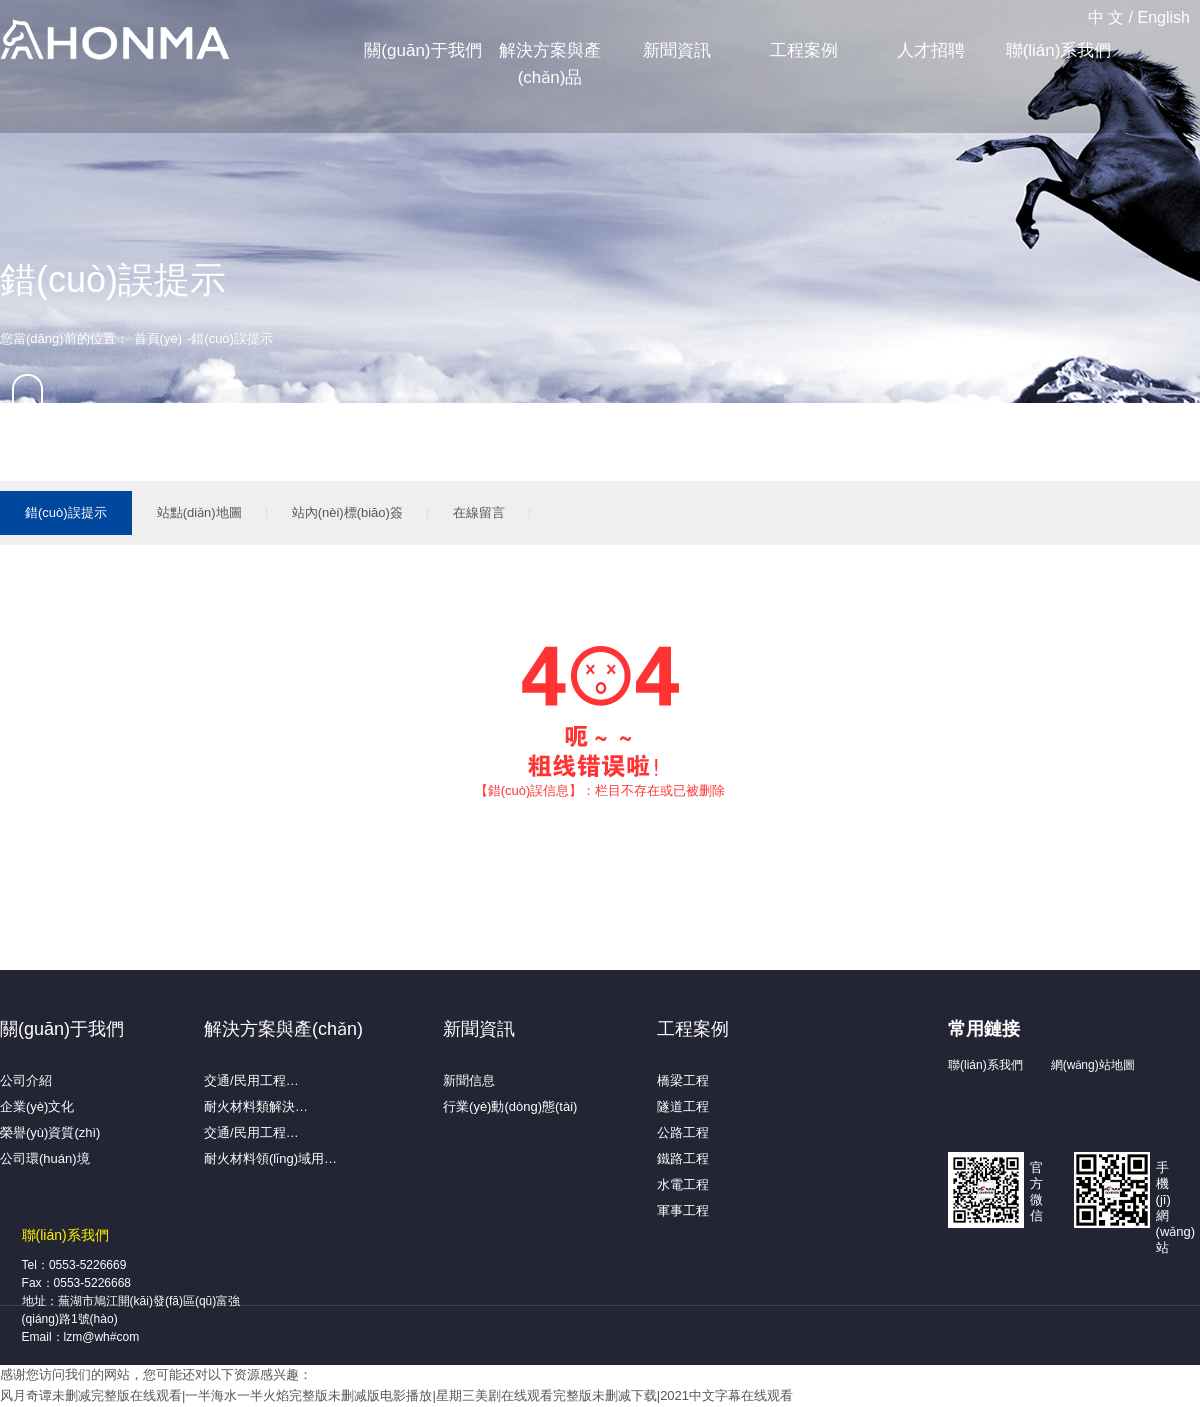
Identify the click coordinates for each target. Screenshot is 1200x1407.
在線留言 (479, 512)
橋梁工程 (683, 1080)
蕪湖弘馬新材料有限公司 (115, 41)
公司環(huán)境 (45, 1158)
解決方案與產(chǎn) (283, 1029)
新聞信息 (469, 1080)
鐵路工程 (683, 1158)
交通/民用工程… (251, 1080)
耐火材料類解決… (256, 1106)
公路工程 (683, 1132)
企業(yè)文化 (37, 1106)
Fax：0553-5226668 (76, 1283)
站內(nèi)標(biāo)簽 (347, 512)
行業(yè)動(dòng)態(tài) (510, 1106)
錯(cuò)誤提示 (66, 512)
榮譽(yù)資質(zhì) (50, 1132)
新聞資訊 (677, 50)
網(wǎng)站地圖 (1093, 1065)
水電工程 (683, 1184)
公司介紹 (26, 1080)
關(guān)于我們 (422, 50)
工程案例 (804, 50)
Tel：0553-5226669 (74, 1265)
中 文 (1106, 17)
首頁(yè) (158, 338)
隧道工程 (683, 1106)
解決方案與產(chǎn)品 (550, 64)
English (1164, 17)
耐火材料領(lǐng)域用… (270, 1158)
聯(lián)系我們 (1059, 50)
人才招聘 (931, 50)
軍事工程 (683, 1210)
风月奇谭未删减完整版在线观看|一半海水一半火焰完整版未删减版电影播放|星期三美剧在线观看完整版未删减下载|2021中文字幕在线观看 (396, 1395)
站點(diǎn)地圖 (199, 512)
